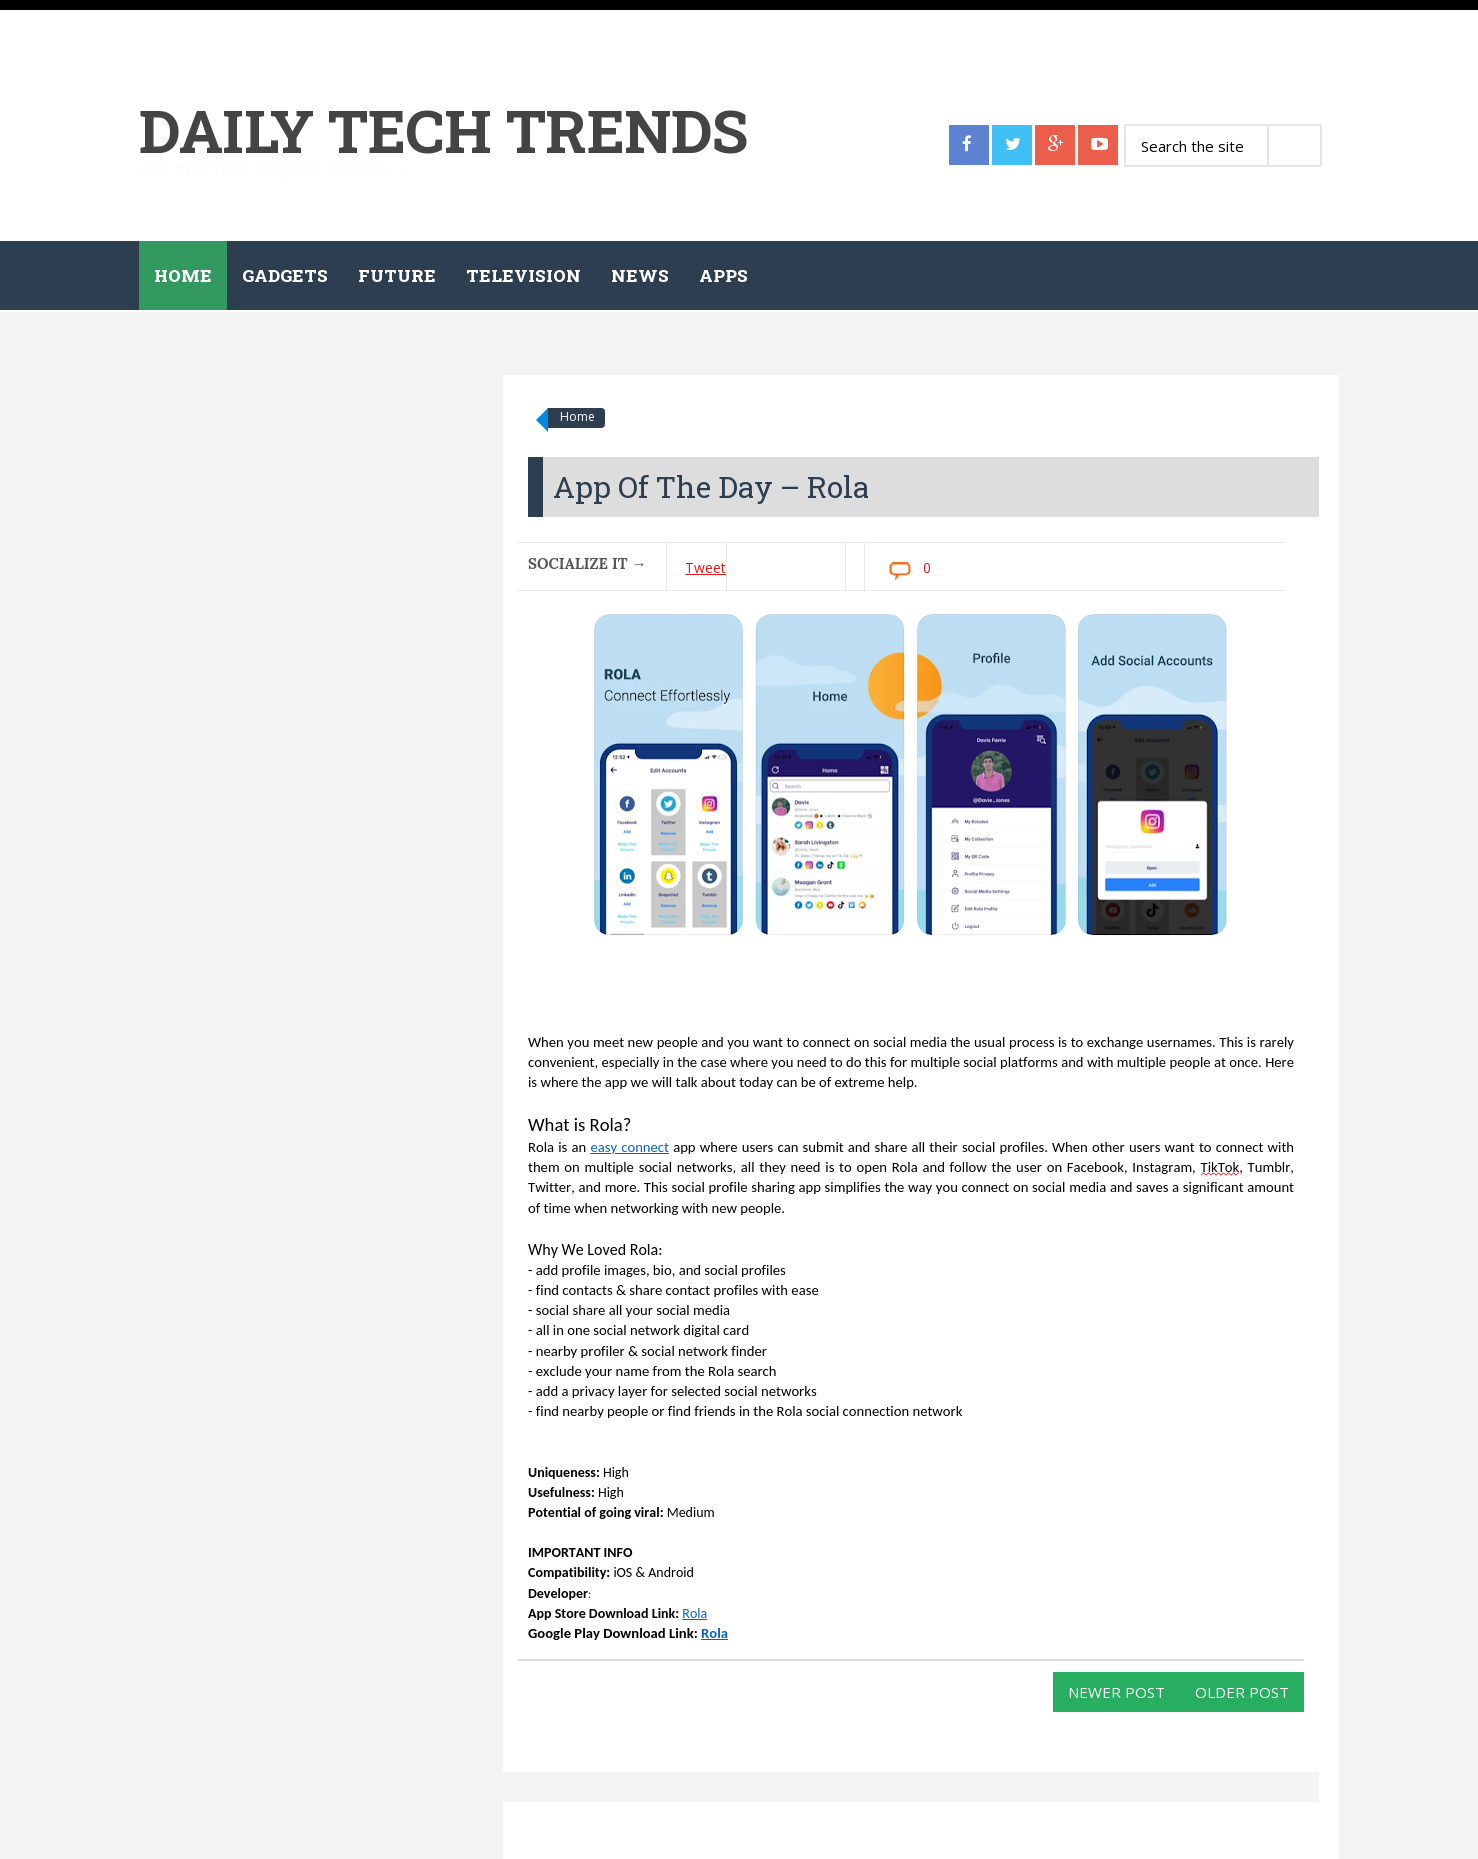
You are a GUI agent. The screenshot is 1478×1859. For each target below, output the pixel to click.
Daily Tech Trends (443, 129)
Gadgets (285, 275)
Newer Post (1116, 1692)
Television (523, 275)
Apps (723, 275)
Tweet (705, 567)
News (640, 275)
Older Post (1242, 1692)
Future (397, 275)
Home (183, 275)
